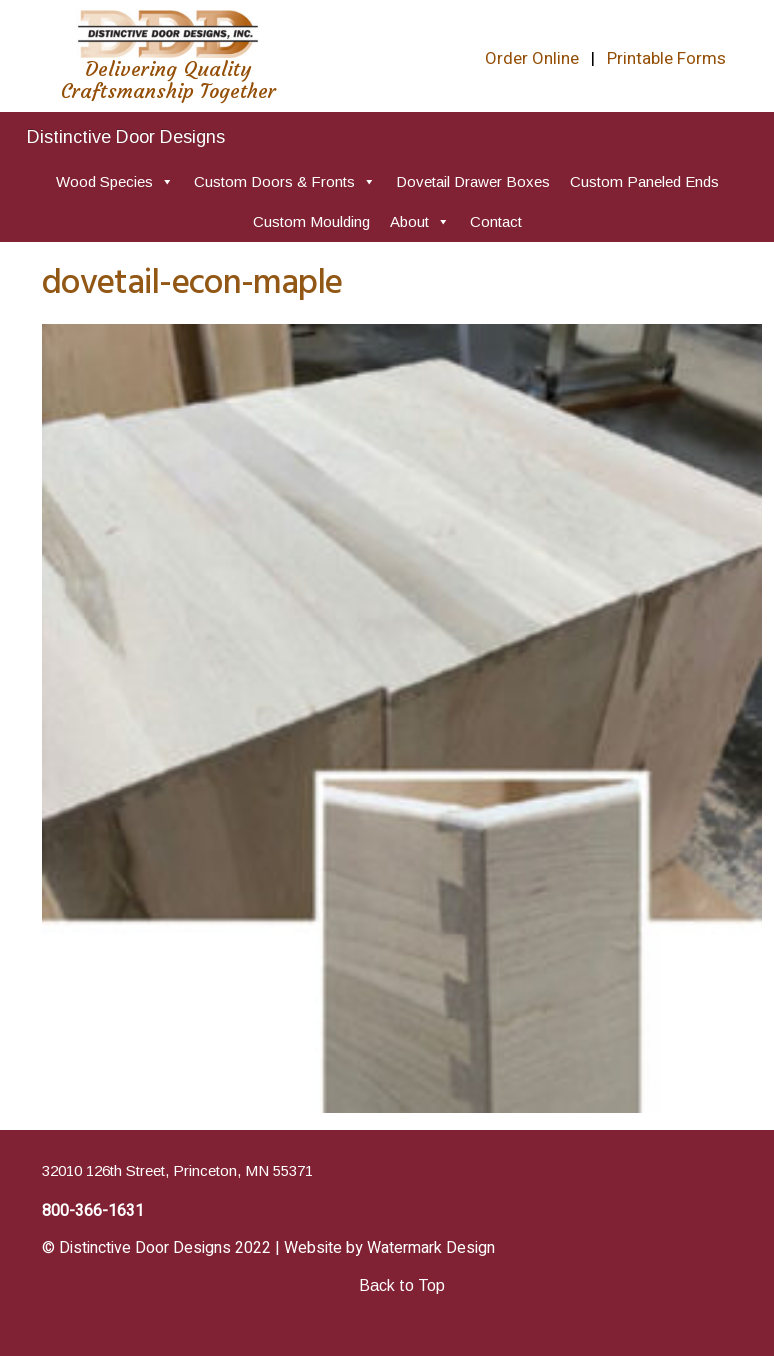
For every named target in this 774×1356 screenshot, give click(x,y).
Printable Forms (666, 58)
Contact (496, 221)
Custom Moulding (311, 221)
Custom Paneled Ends (644, 181)
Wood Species (115, 181)
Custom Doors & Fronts (285, 181)
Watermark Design (431, 1248)
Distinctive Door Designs (126, 137)
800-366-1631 (93, 1211)
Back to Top (402, 1285)
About (420, 221)
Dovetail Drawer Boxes (473, 181)
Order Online (532, 58)
